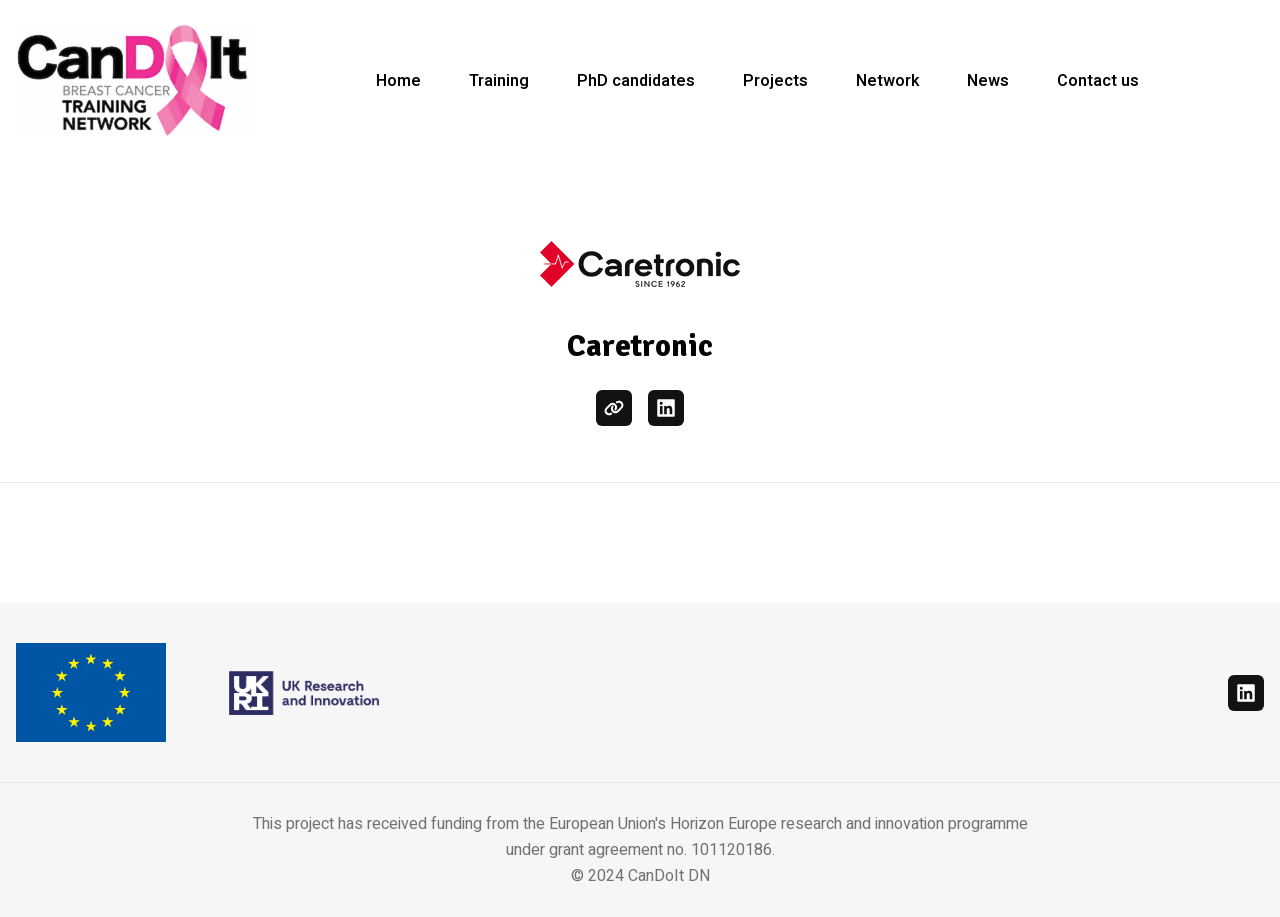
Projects (775, 81)
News (988, 81)
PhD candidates (636, 81)
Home (398, 81)
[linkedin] (666, 408)
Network (887, 81)
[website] (614, 408)
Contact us (1098, 81)
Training (499, 81)
